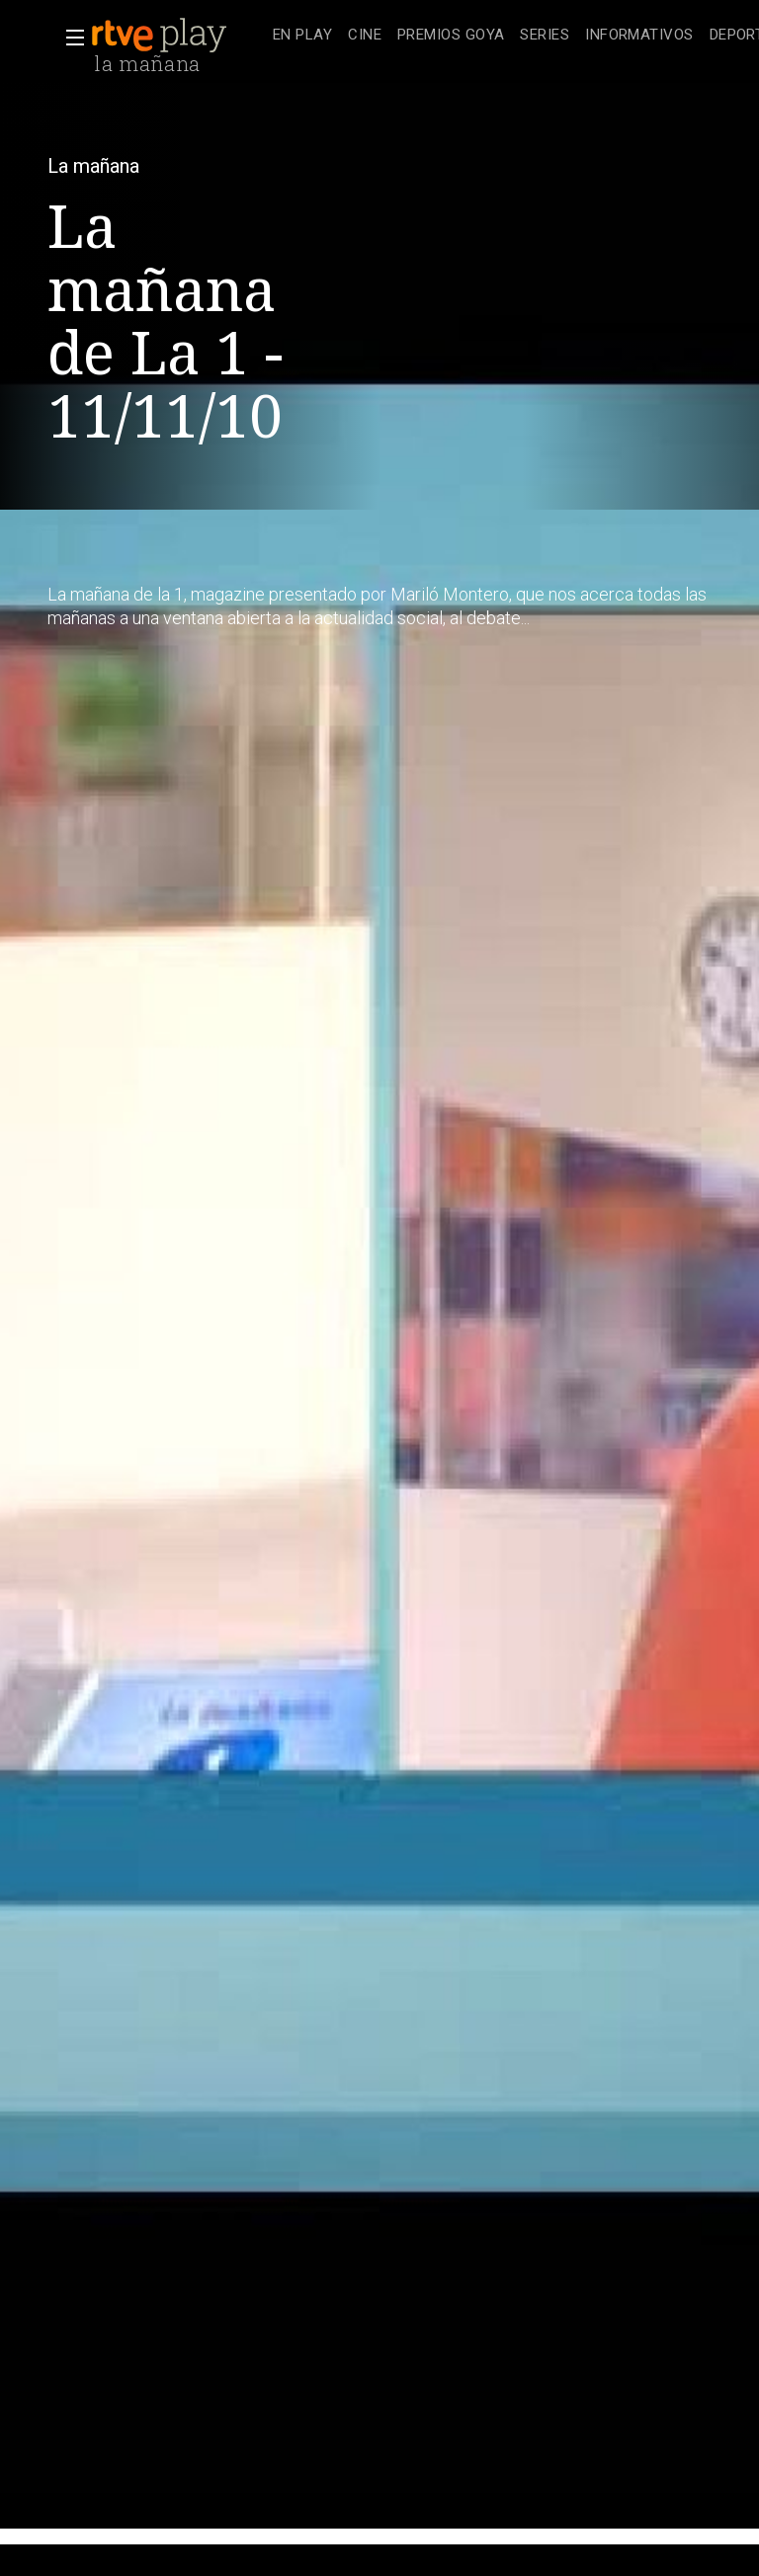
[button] (69, 37)
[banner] (178, 35)
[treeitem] (302, 36)
